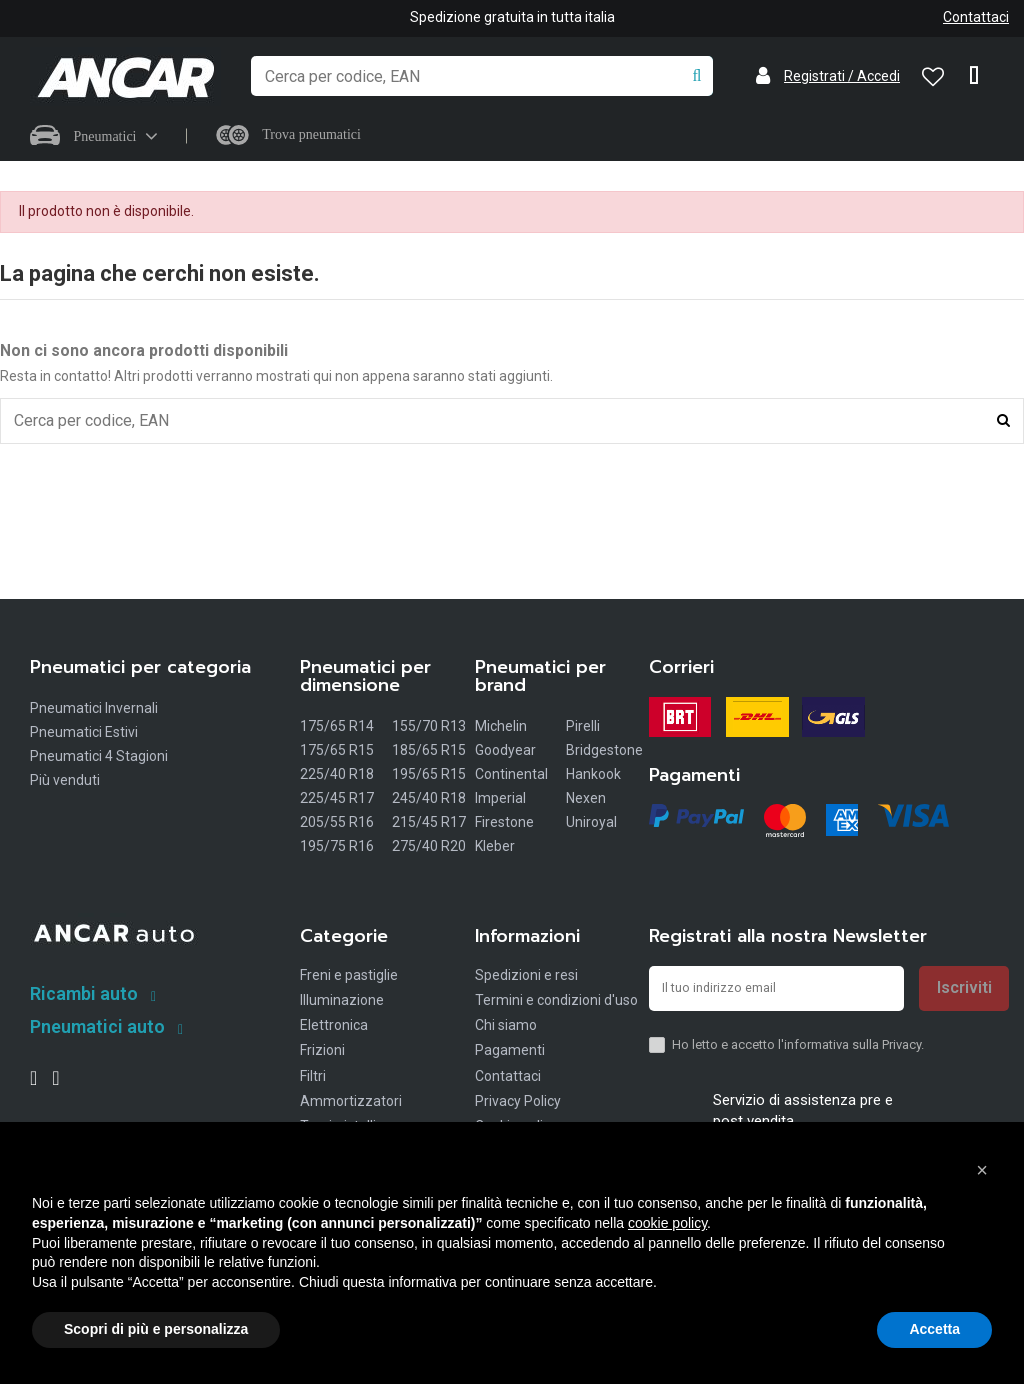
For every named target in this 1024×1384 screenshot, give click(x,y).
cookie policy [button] (667, 1223)
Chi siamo (506, 1028)
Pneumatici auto (97, 1028)
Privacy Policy (518, 1103)
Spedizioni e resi (526, 977)
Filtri (313, 1078)
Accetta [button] (934, 1329)
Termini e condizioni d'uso (556, 1002)
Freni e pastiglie (349, 977)
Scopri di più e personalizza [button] (156, 1329)
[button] (982, 1170)
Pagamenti (510, 1053)
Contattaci (976, 17)
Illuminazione (342, 1002)
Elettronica (334, 1028)
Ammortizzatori (351, 1103)
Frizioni (322, 1053)
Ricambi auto (84, 996)
